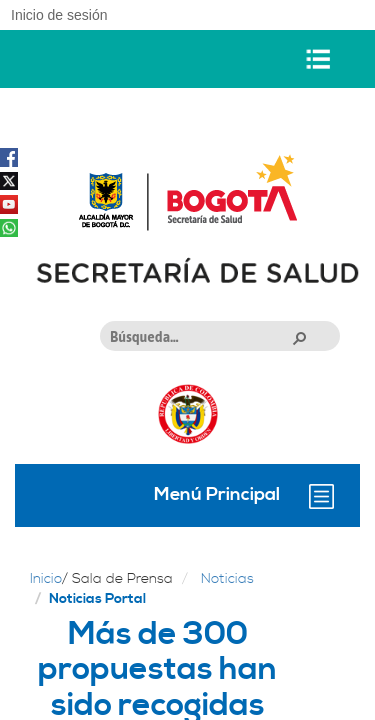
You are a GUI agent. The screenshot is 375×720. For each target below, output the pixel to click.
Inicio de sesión (59, 15)
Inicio (46, 579)
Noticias (227, 579)
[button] (299, 337)
